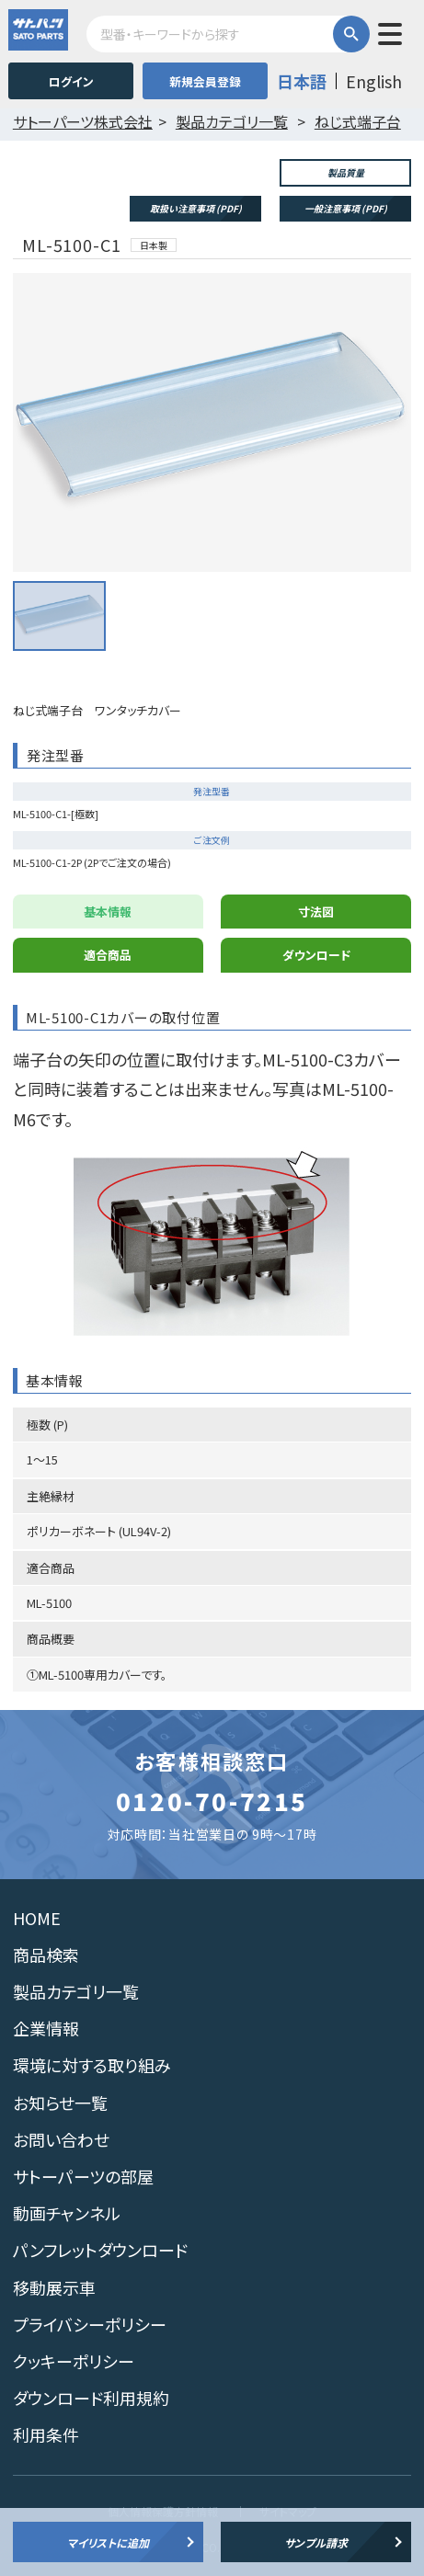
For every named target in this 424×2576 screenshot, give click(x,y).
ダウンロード (316, 954)
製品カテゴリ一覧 (76, 1991)
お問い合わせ (61, 2139)
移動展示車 (54, 2287)
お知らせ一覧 (60, 2102)
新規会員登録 (205, 81)
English (374, 81)
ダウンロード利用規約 (91, 2398)
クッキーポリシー (73, 2361)
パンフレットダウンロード (100, 2250)
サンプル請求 (316, 2542)
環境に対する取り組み (92, 2065)
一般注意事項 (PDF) (345, 208)
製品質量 (345, 172)
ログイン (71, 81)
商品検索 (46, 1954)
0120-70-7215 (212, 1801)
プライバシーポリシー (89, 2324)
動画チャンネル (66, 2213)
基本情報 (108, 911)
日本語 (302, 81)
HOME (37, 1918)
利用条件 (46, 2434)
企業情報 (46, 2028)
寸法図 (316, 911)
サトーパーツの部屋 (83, 2176)
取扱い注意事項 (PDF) (196, 208)
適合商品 (108, 954)
